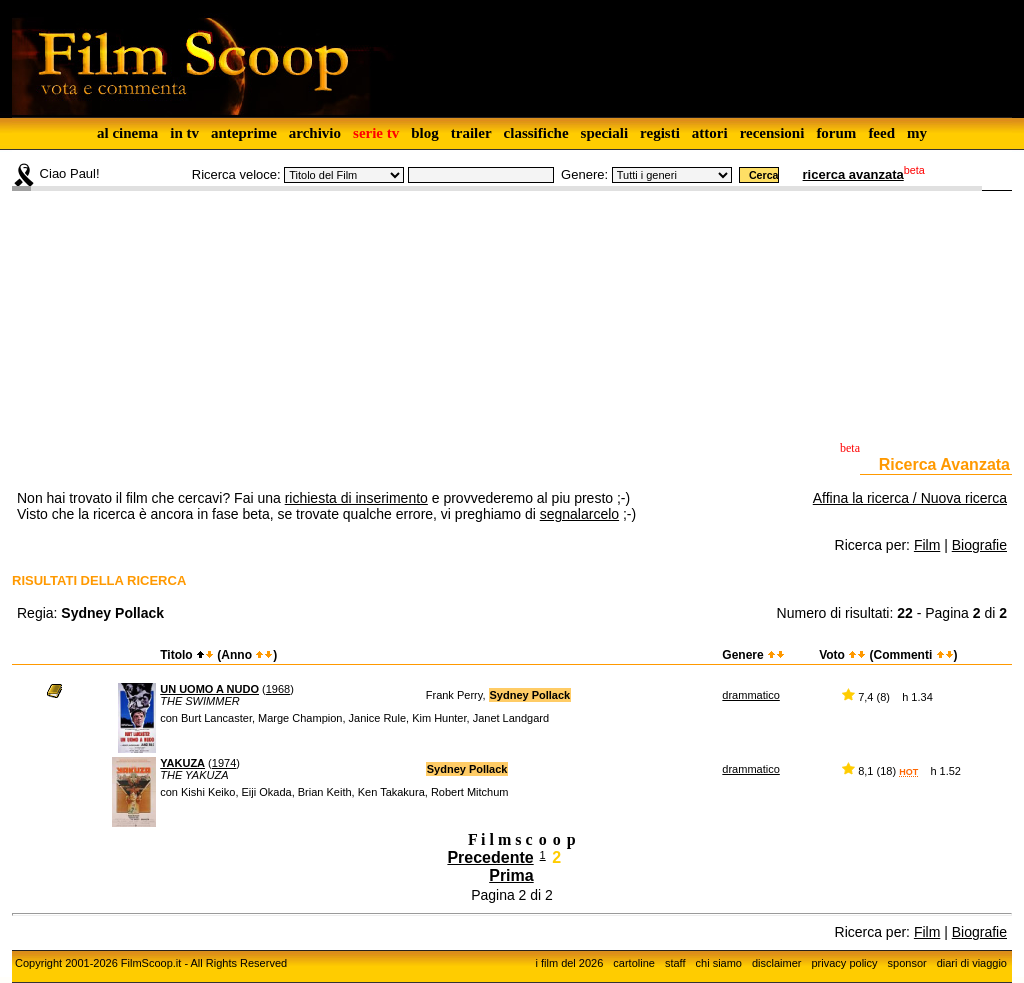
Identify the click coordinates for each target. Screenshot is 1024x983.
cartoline (634, 963)
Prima (511, 875)
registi (660, 133)
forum (836, 133)
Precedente (490, 857)
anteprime (244, 133)
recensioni (772, 133)
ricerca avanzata (853, 174)
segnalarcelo (579, 514)
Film (927, 545)
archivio (315, 133)
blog (425, 133)
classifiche (536, 133)
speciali (605, 133)
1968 (278, 689)
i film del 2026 (569, 963)
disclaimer (777, 963)
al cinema (127, 133)
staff (675, 963)
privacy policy (845, 963)
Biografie (979, 545)
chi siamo (719, 963)
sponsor (907, 963)
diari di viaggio (972, 963)
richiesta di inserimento (356, 498)
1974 (224, 763)
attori (710, 133)
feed (881, 133)
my (917, 133)
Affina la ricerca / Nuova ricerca (910, 498)
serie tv (376, 133)
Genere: (584, 174)
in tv (184, 133)
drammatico (750, 695)
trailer (471, 133)
